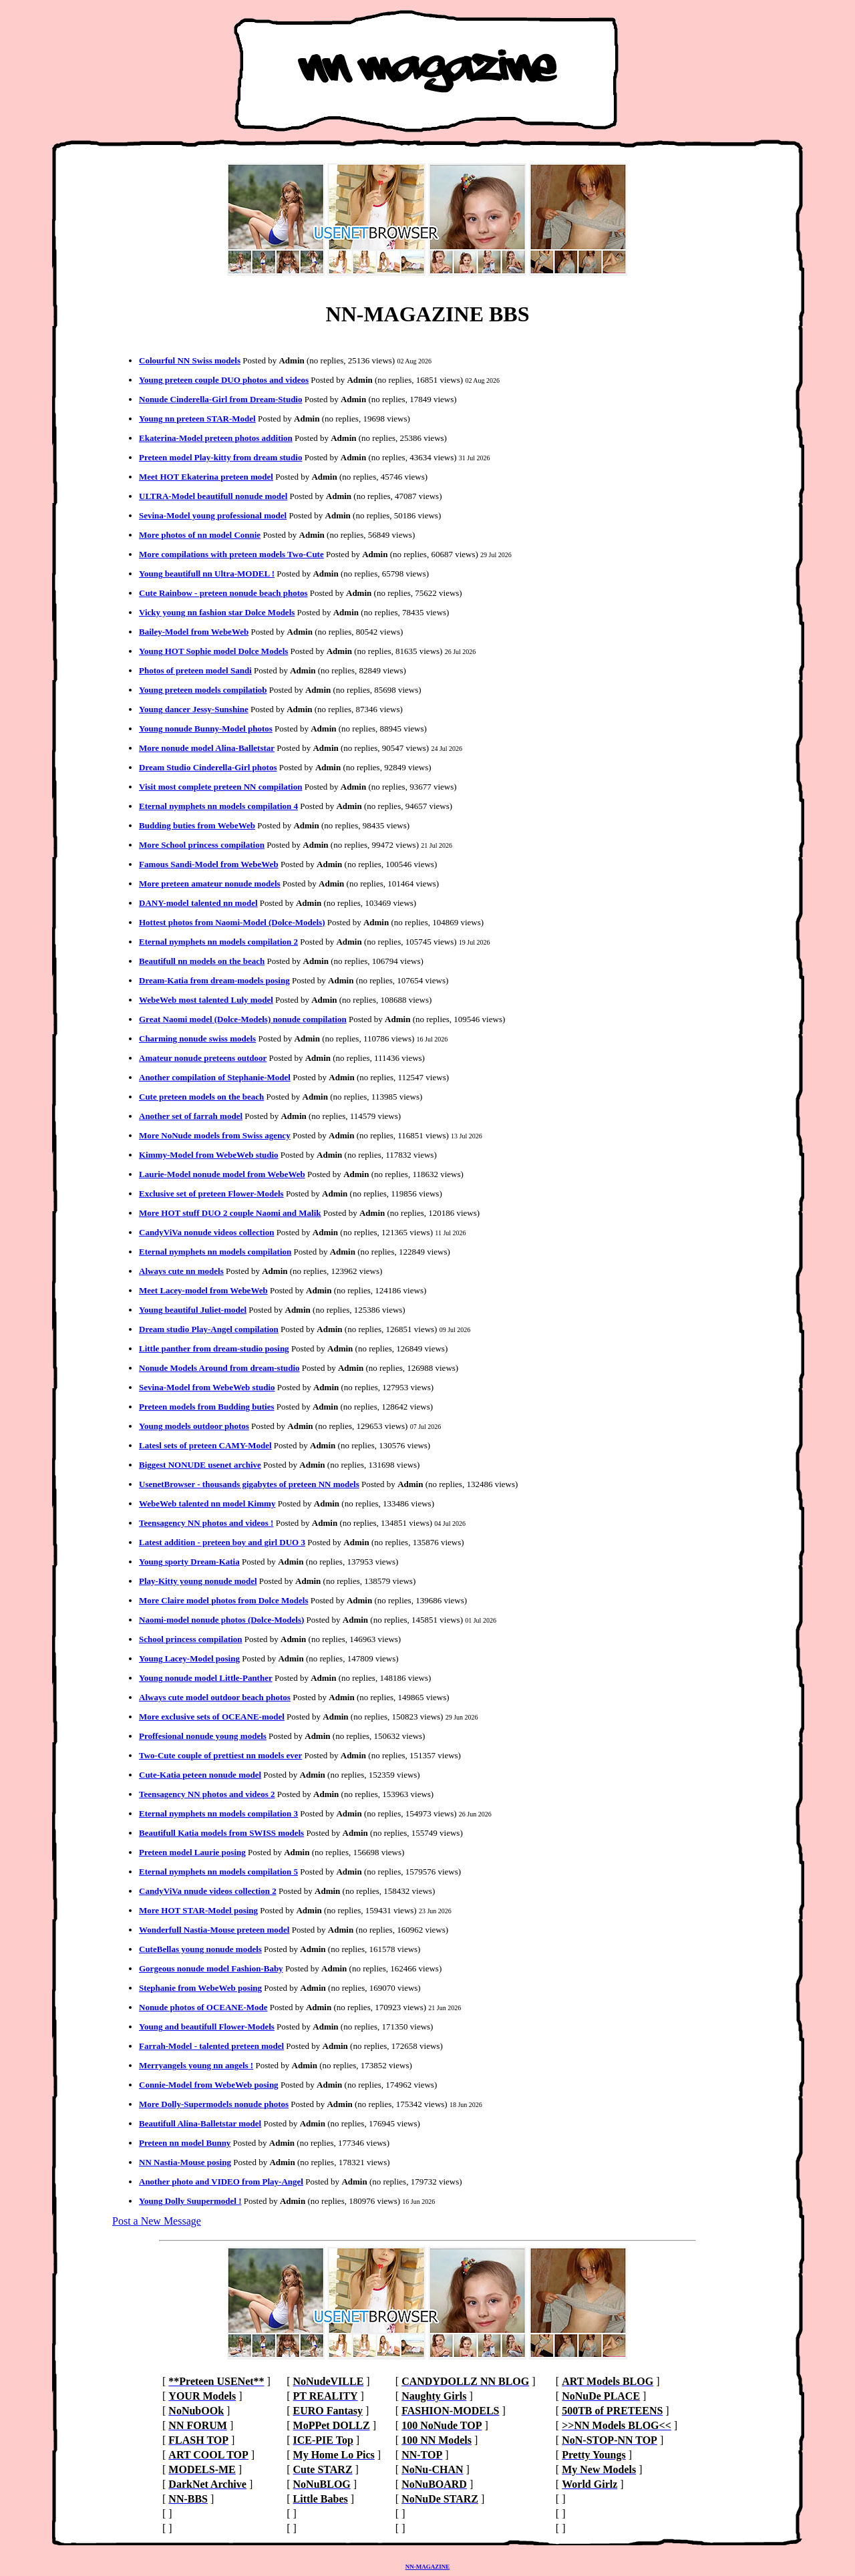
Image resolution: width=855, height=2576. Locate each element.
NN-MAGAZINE (427, 2566)
